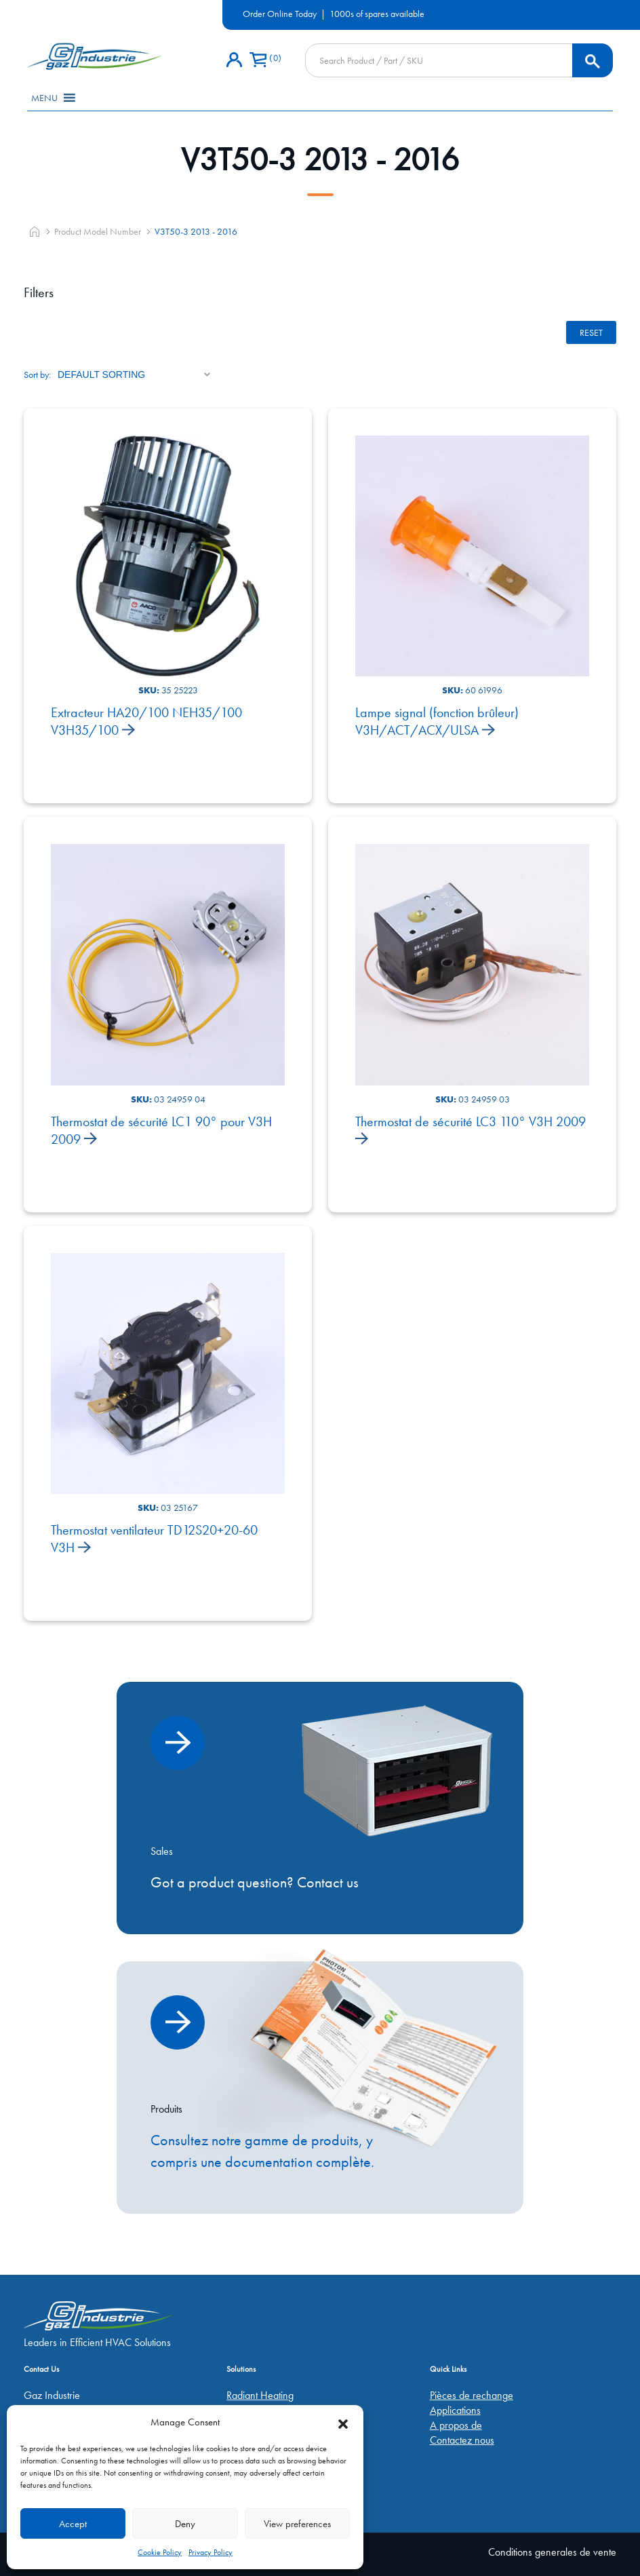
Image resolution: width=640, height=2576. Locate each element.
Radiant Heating (260, 2395)
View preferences (297, 2524)
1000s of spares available (376, 13)
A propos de (456, 2425)
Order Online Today (280, 13)
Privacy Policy (210, 2552)
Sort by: (37, 374)
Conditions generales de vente (552, 2552)
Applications (455, 2410)
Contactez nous (462, 2440)
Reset (591, 332)
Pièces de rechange (471, 2395)
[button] (343, 2422)
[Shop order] (134, 374)
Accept (73, 2524)
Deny (185, 2524)
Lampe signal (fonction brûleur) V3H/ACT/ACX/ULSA (437, 721)
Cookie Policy (160, 2552)
